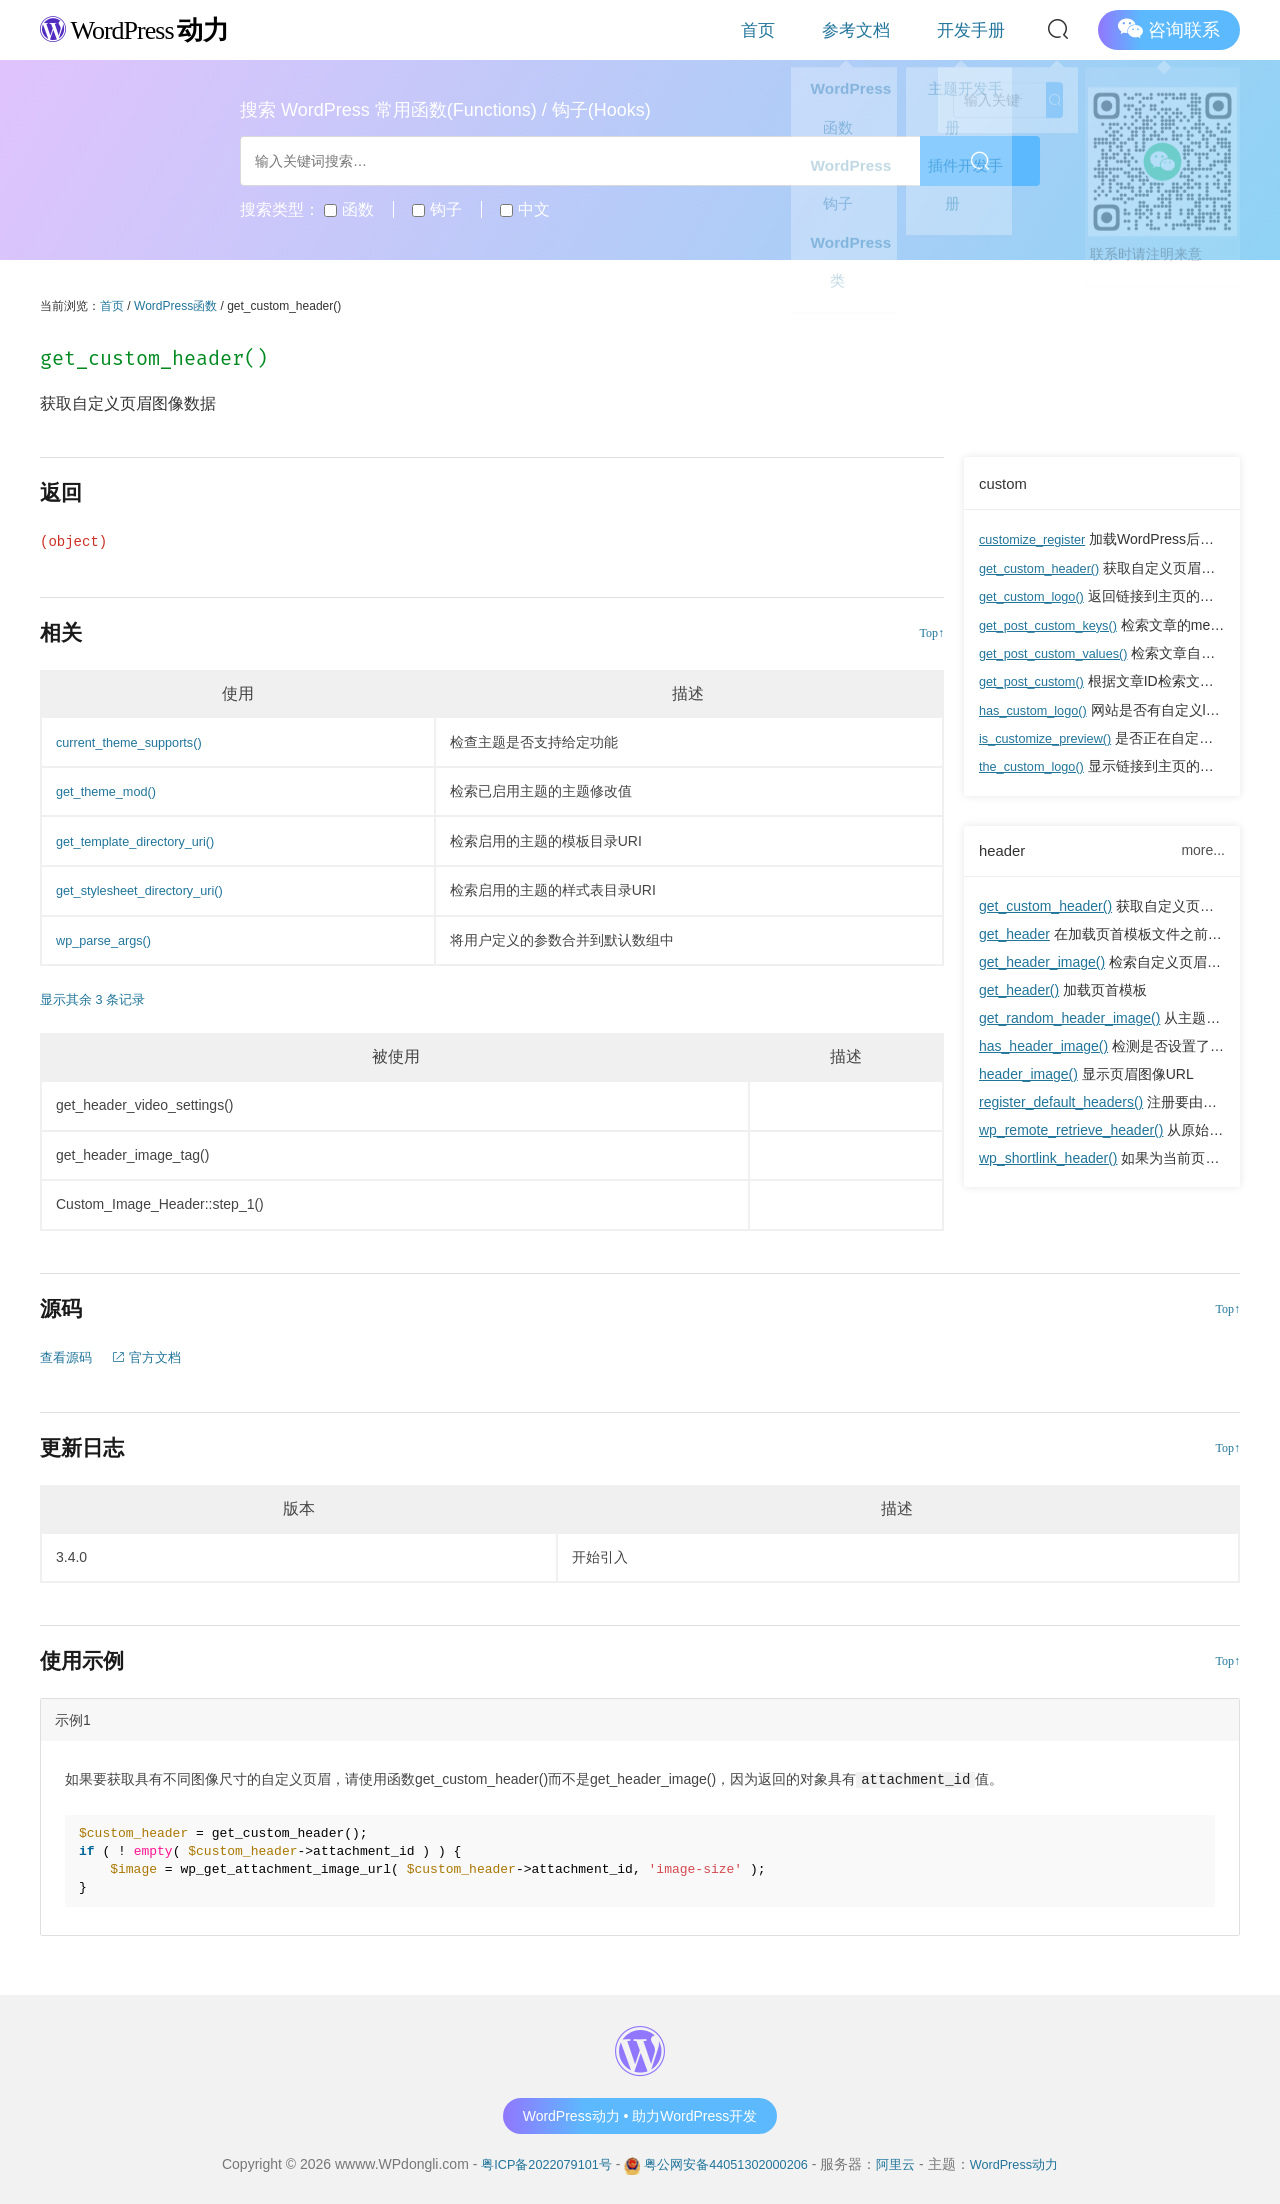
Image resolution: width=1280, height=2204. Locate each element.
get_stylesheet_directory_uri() (148, 890)
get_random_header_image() (1069, 1017)
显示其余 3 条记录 (97, 999)
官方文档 (153, 1357)
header (1004, 848)
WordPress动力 (1029, 2163)
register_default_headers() (1061, 1101)
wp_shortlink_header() (1048, 1157)
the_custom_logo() (1037, 763)
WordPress (149, 28)
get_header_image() (1042, 961)
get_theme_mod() (111, 791)
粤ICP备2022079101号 (532, 2163)
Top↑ (932, 633)
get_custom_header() (1045, 567)
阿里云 (906, 2163)
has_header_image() (1043, 1045)
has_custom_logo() (1038, 707)
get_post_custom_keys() (1055, 623)
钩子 (436, 209)
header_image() (1028, 1073)
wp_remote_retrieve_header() (1071, 1129)
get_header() (1019, 989)
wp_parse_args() (108, 940)
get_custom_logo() (1037, 595)
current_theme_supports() (136, 742)
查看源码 (68, 1357)
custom (1005, 483)
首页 (834, 29)
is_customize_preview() (1052, 735)
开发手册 (986, 29)
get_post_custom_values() (1061, 651)
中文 (524, 209)
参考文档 (902, 29)
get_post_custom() (1037, 679)
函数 (348, 209)
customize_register (1038, 539)
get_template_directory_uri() (143, 841)
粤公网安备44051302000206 (726, 2163)
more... (1203, 848)
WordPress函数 (175, 306)
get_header (1014, 933)
